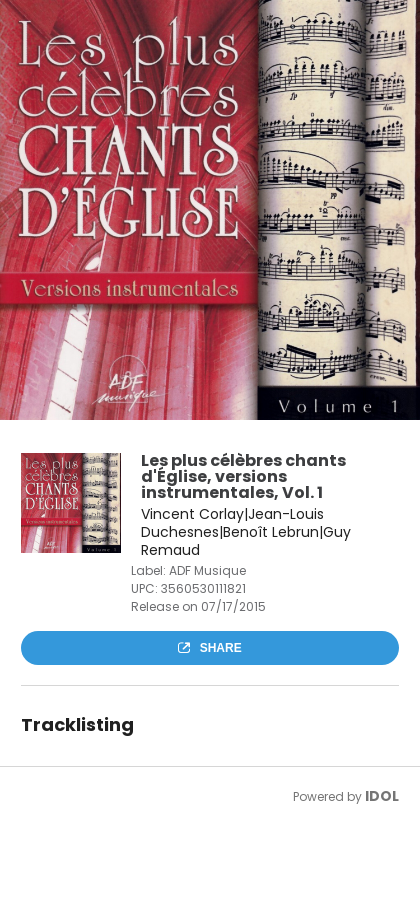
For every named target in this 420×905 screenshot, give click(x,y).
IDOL (382, 796)
